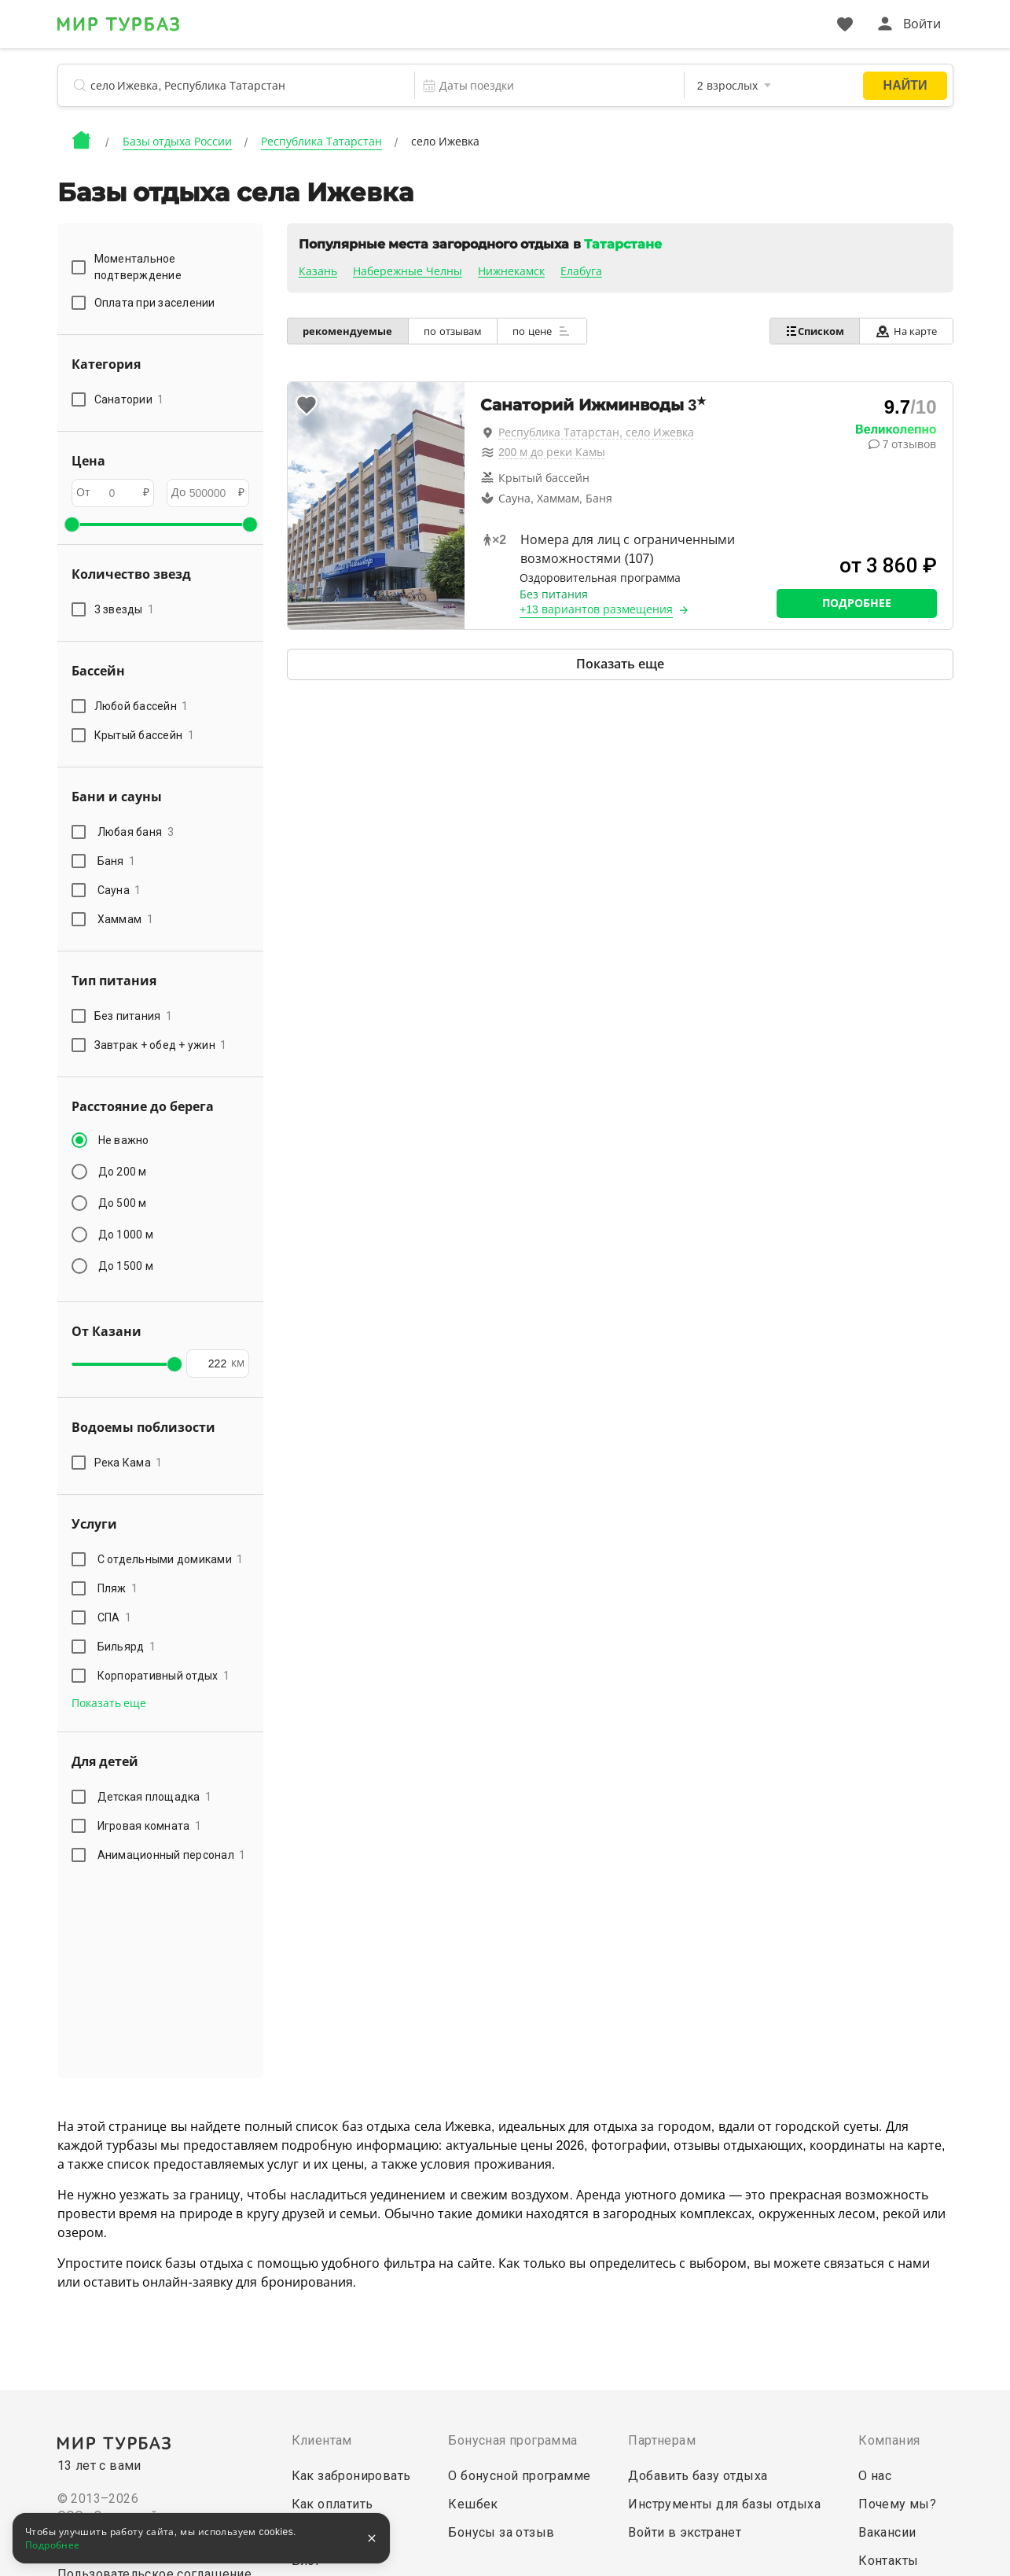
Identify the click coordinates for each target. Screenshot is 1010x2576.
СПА (114, 1617)
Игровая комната (149, 1826)
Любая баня (135, 832)
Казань (318, 271)
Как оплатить (332, 2504)
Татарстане (623, 244)
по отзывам (454, 331)
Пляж (117, 1588)
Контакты (888, 2560)
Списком (813, 331)
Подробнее (856, 603)
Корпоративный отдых (163, 1675)
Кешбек (473, 2504)
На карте (906, 331)
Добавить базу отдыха (697, 2475)
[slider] (71, 524)
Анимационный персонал (171, 1855)
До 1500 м (125, 1266)
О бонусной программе (519, 2475)
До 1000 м (125, 1234)
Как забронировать (351, 2475)
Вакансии (887, 2532)
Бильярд (126, 1646)
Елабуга (581, 271)
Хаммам (125, 919)
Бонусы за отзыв (501, 2532)
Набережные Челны (407, 271)
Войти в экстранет (684, 2532)
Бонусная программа (512, 2440)
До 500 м (122, 1203)
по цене (545, 331)
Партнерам (662, 2440)
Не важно (123, 1140)
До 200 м (122, 1171)
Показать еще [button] (109, 1703)
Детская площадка (154, 1796)
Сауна (119, 890)
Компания (889, 2440)
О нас (874, 2475)
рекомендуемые (348, 331)
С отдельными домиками (170, 1559)
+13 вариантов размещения (596, 609)
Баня (116, 861)
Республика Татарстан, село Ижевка (596, 432)
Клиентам (322, 2440)
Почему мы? (897, 2504)
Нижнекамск (511, 271)
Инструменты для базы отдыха (724, 2504)
